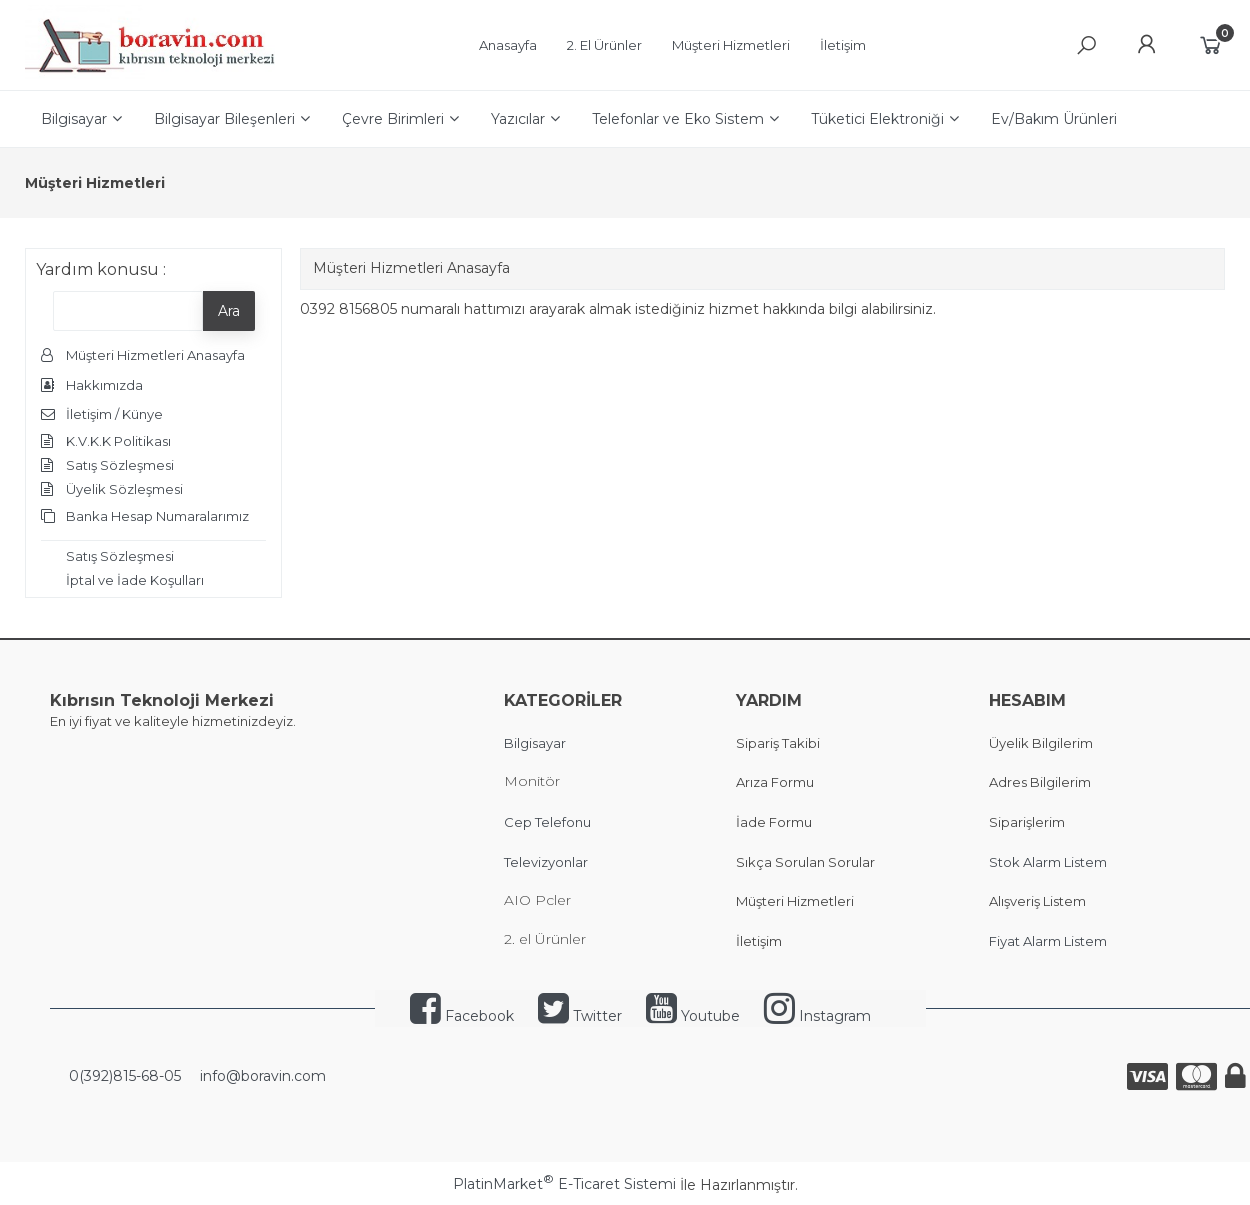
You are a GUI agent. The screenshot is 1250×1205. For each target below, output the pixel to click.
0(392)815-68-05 (123, 1076)
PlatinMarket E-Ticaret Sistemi (564, 1184)
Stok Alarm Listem (1048, 862)
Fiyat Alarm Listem (1048, 941)
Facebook (462, 1016)
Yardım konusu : (101, 269)
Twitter (580, 1016)
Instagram (817, 1016)
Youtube (693, 1016)
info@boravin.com (261, 1076)
